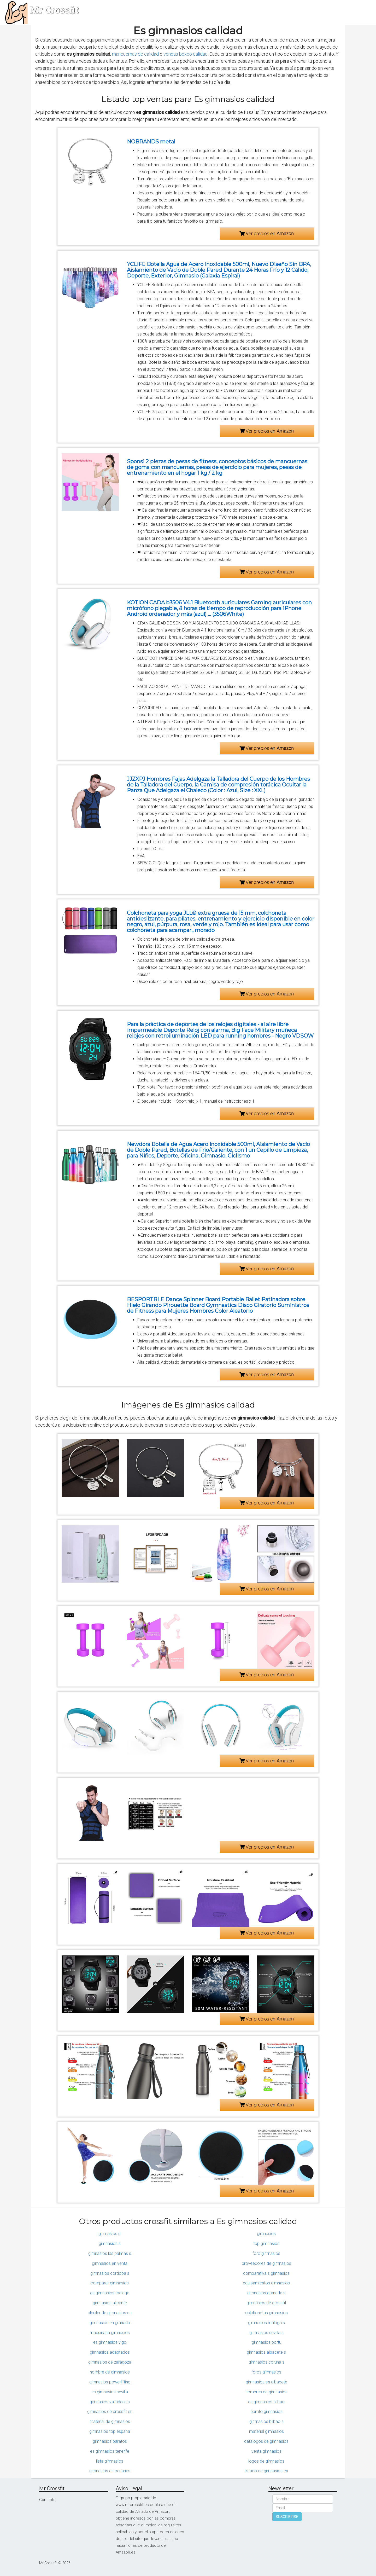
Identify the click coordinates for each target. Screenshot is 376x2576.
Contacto (47, 2499)
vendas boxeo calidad (185, 54)
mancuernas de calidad (135, 54)
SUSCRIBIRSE (287, 2517)
